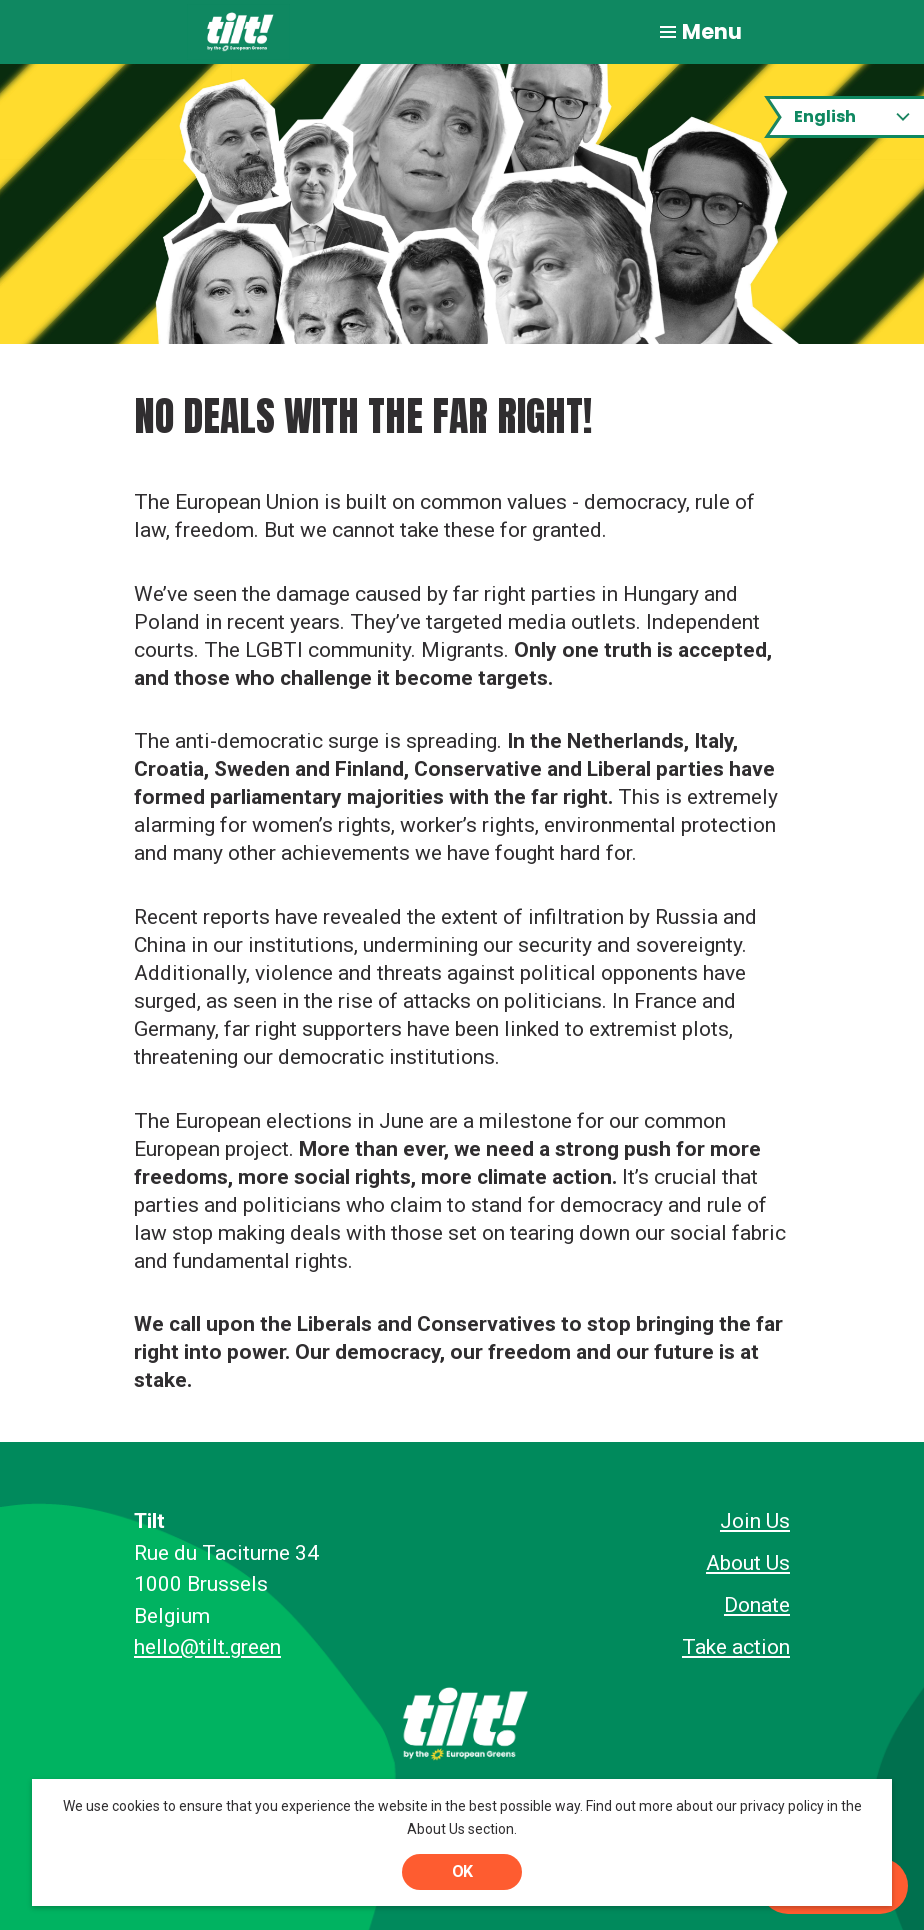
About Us (748, 1563)
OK (462, 1871)
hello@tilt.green (207, 1647)
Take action (736, 1647)
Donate (757, 1605)
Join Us (755, 1521)
